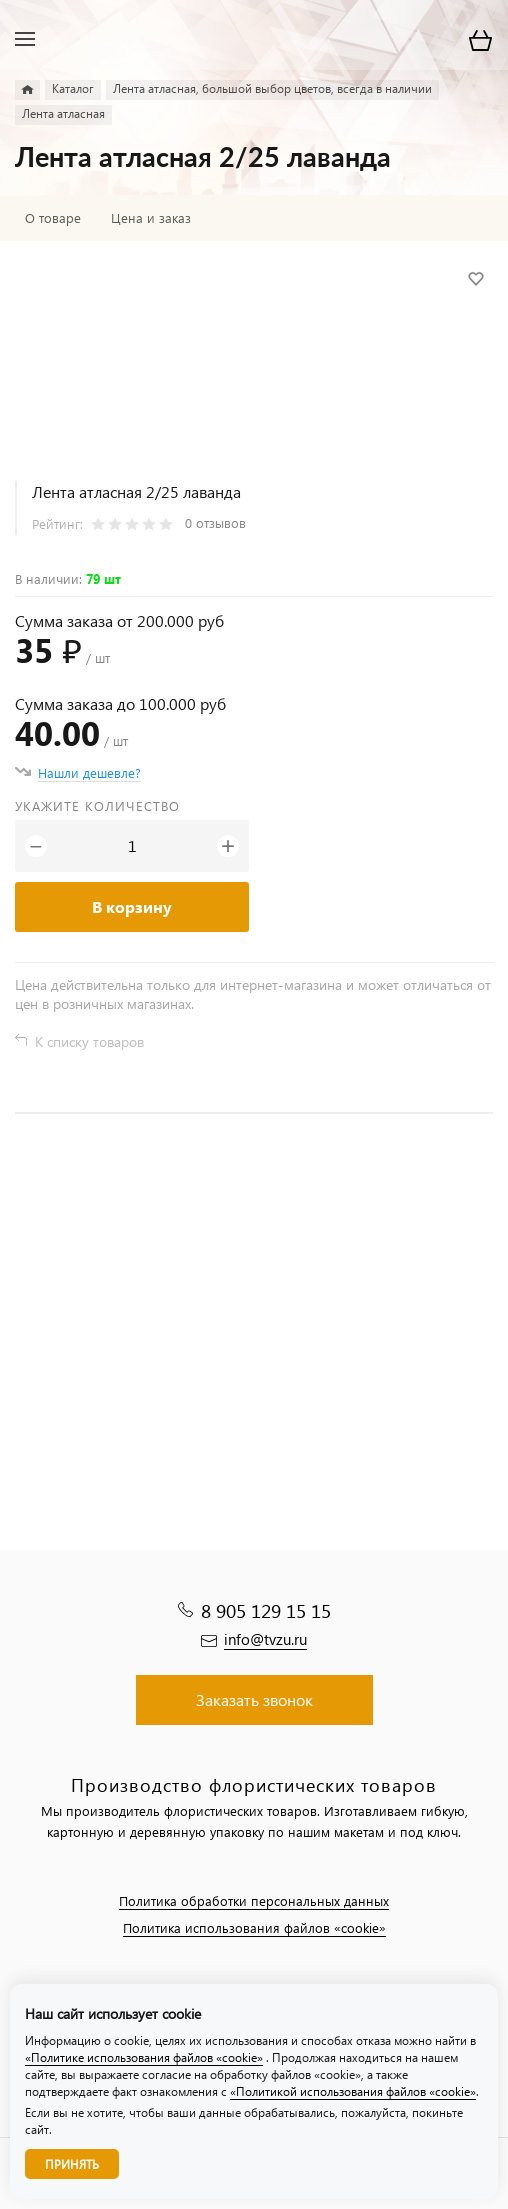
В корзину (132, 906)
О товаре (53, 218)
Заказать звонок (254, 1699)
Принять (72, 2164)
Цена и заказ (151, 218)
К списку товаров (89, 1041)
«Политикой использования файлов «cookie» (353, 2091)
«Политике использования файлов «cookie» (144, 2057)
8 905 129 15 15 (266, 1610)
